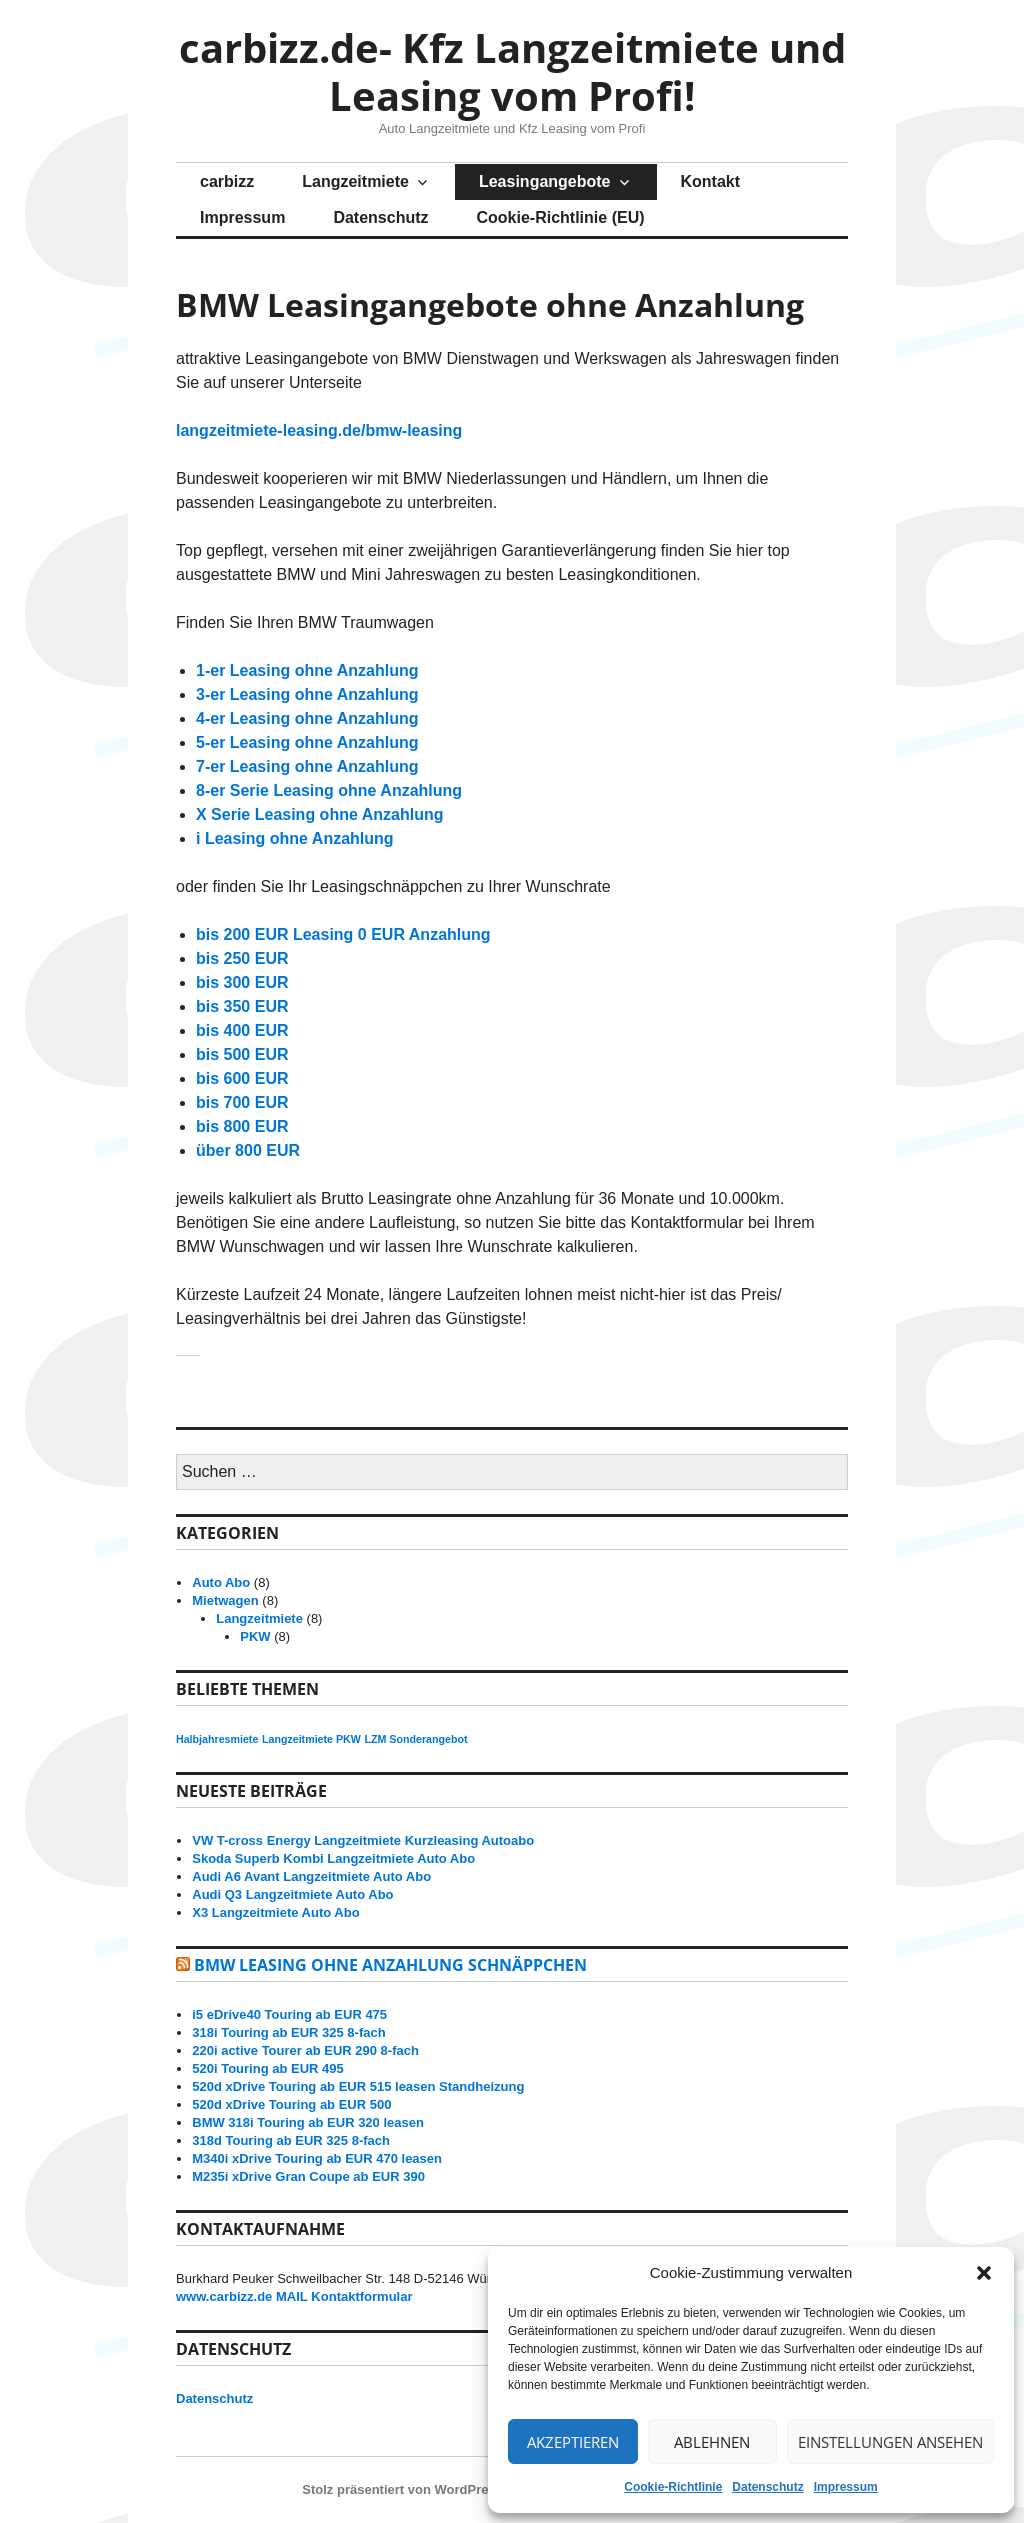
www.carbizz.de (224, 2296)
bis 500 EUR (242, 1054)
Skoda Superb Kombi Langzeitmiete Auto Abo (333, 1858)
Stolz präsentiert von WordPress (402, 2489)
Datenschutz (767, 2487)
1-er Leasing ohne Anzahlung (307, 670)
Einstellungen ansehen (890, 2442)
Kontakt (711, 181)
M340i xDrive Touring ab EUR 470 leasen (317, 2158)
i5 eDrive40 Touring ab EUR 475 (289, 2014)
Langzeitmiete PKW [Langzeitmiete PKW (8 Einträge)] (311, 1739)
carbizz (227, 181)
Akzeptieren (573, 2442)
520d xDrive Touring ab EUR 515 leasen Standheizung (358, 2086)
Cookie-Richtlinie (673, 2487)
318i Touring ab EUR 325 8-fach (288, 2032)
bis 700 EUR (242, 1102)
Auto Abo (221, 1582)
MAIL (292, 2296)
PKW (255, 1636)
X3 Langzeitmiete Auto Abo (275, 1912)
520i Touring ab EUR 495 (267, 2068)
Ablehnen (712, 2442)
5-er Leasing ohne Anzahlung (307, 742)
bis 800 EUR (242, 1126)
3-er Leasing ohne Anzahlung (307, 694)
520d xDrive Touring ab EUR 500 (291, 2104)
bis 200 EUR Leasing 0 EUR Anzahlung (343, 934)
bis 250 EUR (242, 958)
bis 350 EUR (242, 1006)
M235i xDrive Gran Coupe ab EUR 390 (308, 2176)
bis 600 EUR (242, 1078)
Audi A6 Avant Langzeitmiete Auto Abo (311, 1876)
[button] (984, 2273)
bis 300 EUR (242, 982)
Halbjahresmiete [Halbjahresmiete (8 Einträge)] (217, 1739)
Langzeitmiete (355, 181)
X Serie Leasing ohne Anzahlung (319, 814)
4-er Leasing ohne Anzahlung (307, 718)
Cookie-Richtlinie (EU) (561, 217)
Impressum (846, 2487)
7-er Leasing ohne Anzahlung (307, 766)
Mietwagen (225, 1600)
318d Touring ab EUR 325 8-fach (291, 2140)
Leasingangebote (545, 181)
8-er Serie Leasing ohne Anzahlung (329, 790)
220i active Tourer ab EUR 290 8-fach (305, 2050)
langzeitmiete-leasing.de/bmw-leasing (319, 430)
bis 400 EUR (242, 1030)
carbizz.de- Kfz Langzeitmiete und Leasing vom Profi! (512, 71)
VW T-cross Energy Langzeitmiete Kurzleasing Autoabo (363, 1840)
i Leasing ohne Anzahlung (295, 838)
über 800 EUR (248, 1150)
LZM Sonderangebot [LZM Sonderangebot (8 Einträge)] (415, 1739)
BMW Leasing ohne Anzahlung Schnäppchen (390, 1965)
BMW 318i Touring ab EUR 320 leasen (308, 2122)
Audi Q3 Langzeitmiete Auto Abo (292, 1894)
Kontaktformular (361, 2296)
